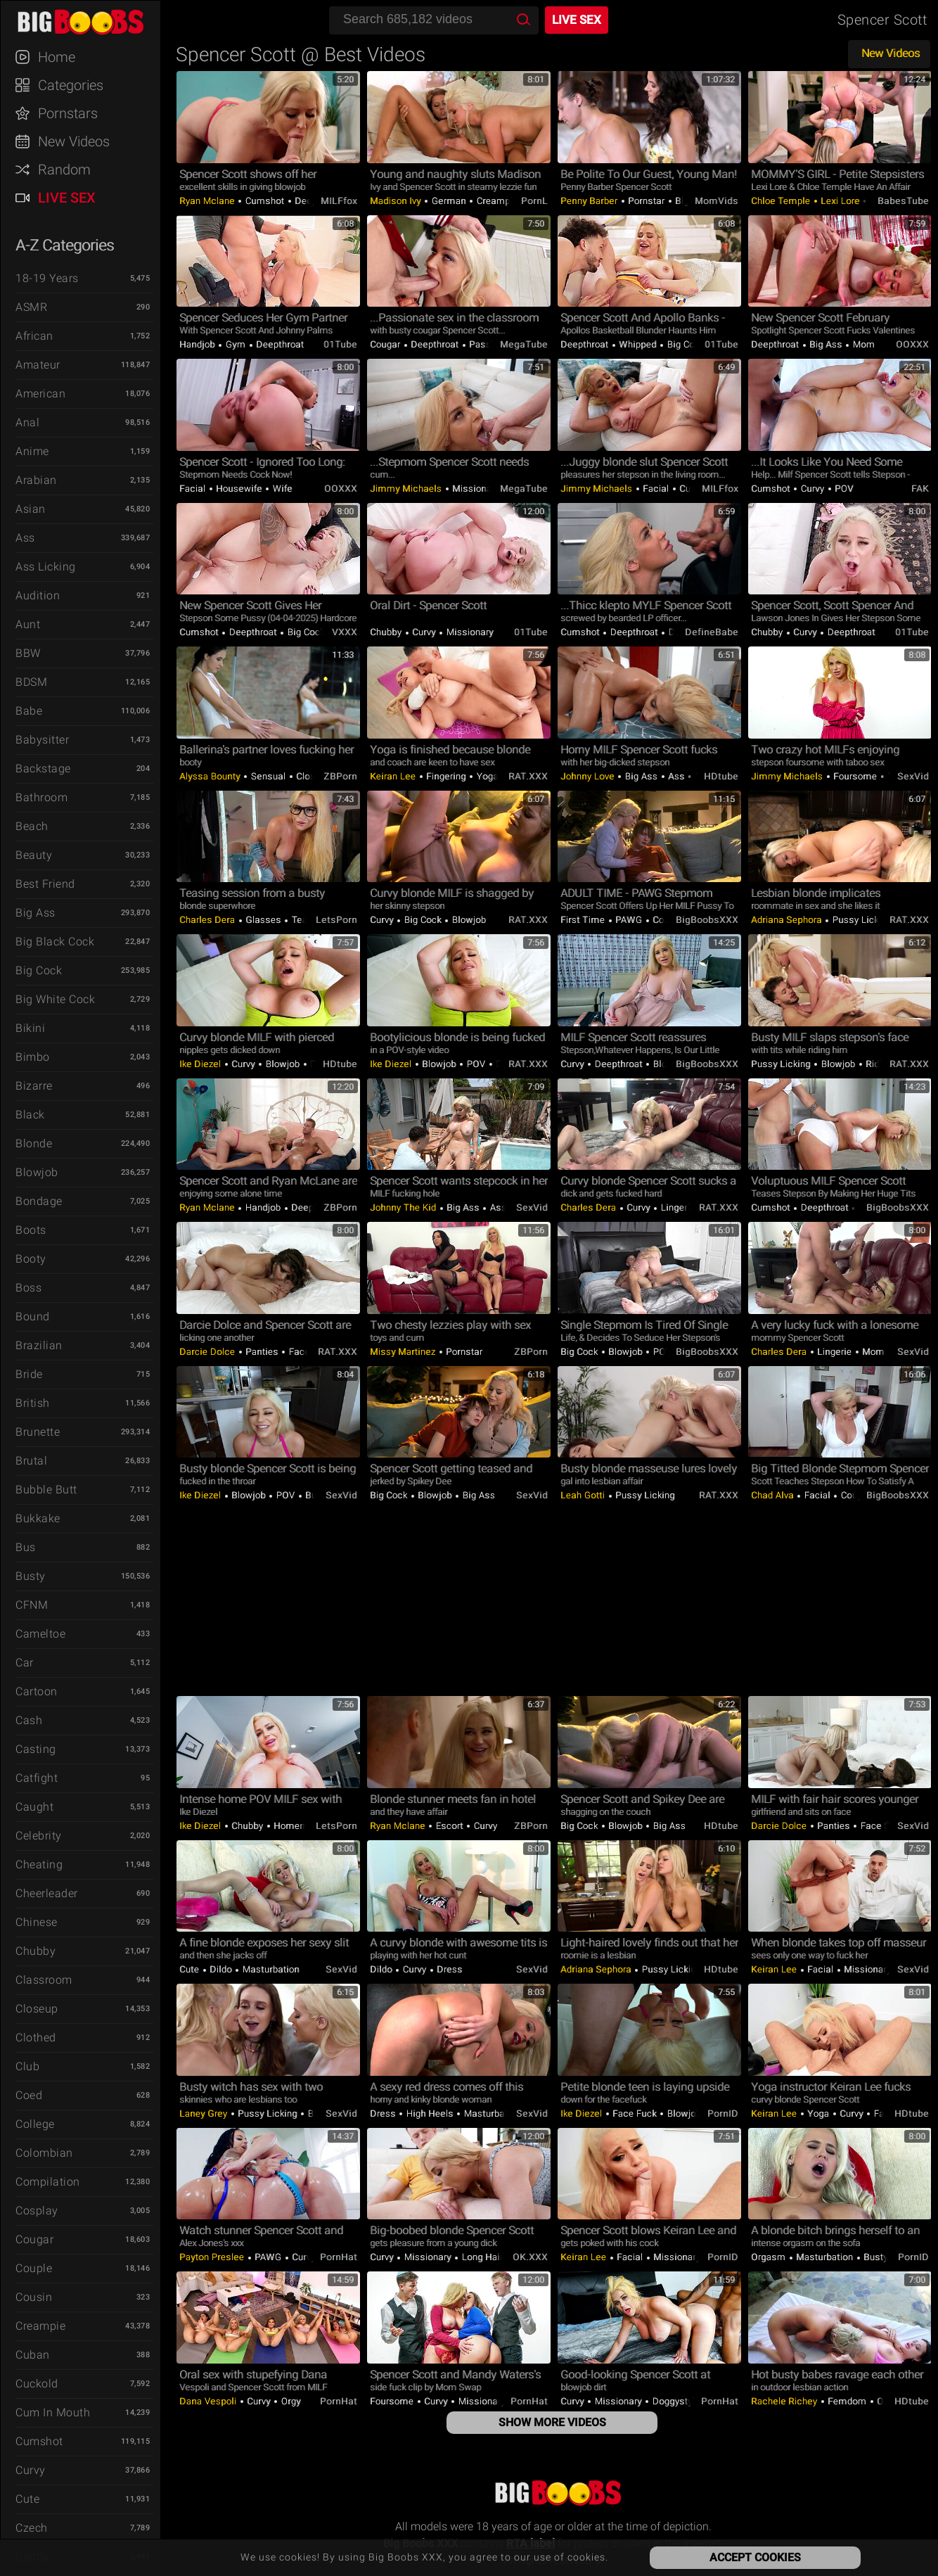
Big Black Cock (54, 941)
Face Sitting (885, 1826)
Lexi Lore (840, 201)
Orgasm (769, 2257)
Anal (27, 422)
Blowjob (36, 1172)
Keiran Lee (394, 776)
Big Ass (35, 912)
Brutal (31, 1460)
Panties (262, 1351)
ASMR (31, 307)
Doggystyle (675, 2401)
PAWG (629, 919)
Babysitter (42, 739)
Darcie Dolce (208, 1351)
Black (30, 1114)
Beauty (33, 855)
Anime (32, 451)
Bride (29, 1374)
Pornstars (68, 113)
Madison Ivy (396, 201)
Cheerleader (46, 1893)
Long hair (481, 2257)
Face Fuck (635, 2113)
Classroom (43, 1980)
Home (56, 57)
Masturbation (270, 1969)
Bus (25, 1547)
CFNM (31, 1605)
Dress (449, 1969)
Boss (28, 1287)
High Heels (430, 2113)
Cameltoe (40, 1633)
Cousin (33, 2297)
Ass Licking (45, 566)
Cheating (39, 1864)
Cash (28, 1720)
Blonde (33, 1143)
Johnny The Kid (404, 1207)
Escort (449, 1826)
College (35, 2124)
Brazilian (39, 1345)
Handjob (198, 344)
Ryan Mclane (208, 201)
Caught (34, 1806)
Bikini (30, 1028)
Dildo (221, 1969)
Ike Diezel (201, 1064)
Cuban (32, 2354)
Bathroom (41, 797)
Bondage (39, 1201)
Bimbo (32, 1057)
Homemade (298, 1826)
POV (843, 488)
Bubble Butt (46, 1489)
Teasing (307, 919)
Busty (30, 1576)
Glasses (263, 919)
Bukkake (37, 1518)
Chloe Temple (782, 201)
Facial (193, 488)
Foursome (855, 776)
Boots (30, 1230)
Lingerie (676, 1207)
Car (24, 1662)
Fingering (446, 776)
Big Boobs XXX (87, 21)
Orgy (289, 2401)
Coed (28, 2095)
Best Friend (45, 884)
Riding (878, 1064)
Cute (27, 2499)
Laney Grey (204, 2113)
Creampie (40, 2326)
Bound (32, 1316)
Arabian (36, 480)
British (32, 1403)
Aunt (27, 624)
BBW (28, 653)
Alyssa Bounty (211, 776)
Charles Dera (208, 919)
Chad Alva (773, 1495)
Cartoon (36, 1691)
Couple (33, 2268)
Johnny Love (588, 776)
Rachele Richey (785, 2401)
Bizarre (34, 1085)
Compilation (47, 2181)
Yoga (487, 776)
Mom (862, 344)
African (34, 336)
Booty (30, 1258)
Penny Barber (590, 201)
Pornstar (646, 201)
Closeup (36, 2008)
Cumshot (39, 2441)
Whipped (638, 344)
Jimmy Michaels (407, 488)
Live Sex (67, 197)
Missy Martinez (404, 1351)
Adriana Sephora (787, 919)
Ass (25, 537)
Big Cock (38, 970)
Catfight (36, 1778)
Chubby (35, 1951)
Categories (70, 85)
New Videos (74, 141)
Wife (281, 488)
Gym (235, 344)
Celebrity (38, 1835)
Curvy (30, 2470)
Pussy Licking (862, 919)
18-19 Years (47, 278)
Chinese (36, 1922)
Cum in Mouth (52, 2412)
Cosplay (36, 2210)
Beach (32, 826)
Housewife (239, 488)
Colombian (44, 2153)
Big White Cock (55, 999)
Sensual (268, 776)
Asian (30, 509)
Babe (28, 711)
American (40, 393)
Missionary (476, 488)
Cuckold (36, 2383)
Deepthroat (279, 344)
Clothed (35, 2037)
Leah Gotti (584, 1495)
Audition (37, 595)
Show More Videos (552, 2422)
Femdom (847, 2401)
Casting (35, 1749)
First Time (584, 919)
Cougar (34, 2239)
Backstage (43, 768)
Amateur (37, 364)
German (448, 201)
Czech (31, 2527)
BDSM (31, 682)
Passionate (492, 344)
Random (64, 169)
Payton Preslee (213, 2257)
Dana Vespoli (209, 2401)
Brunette (37, 1432)
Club (27, 2066)
